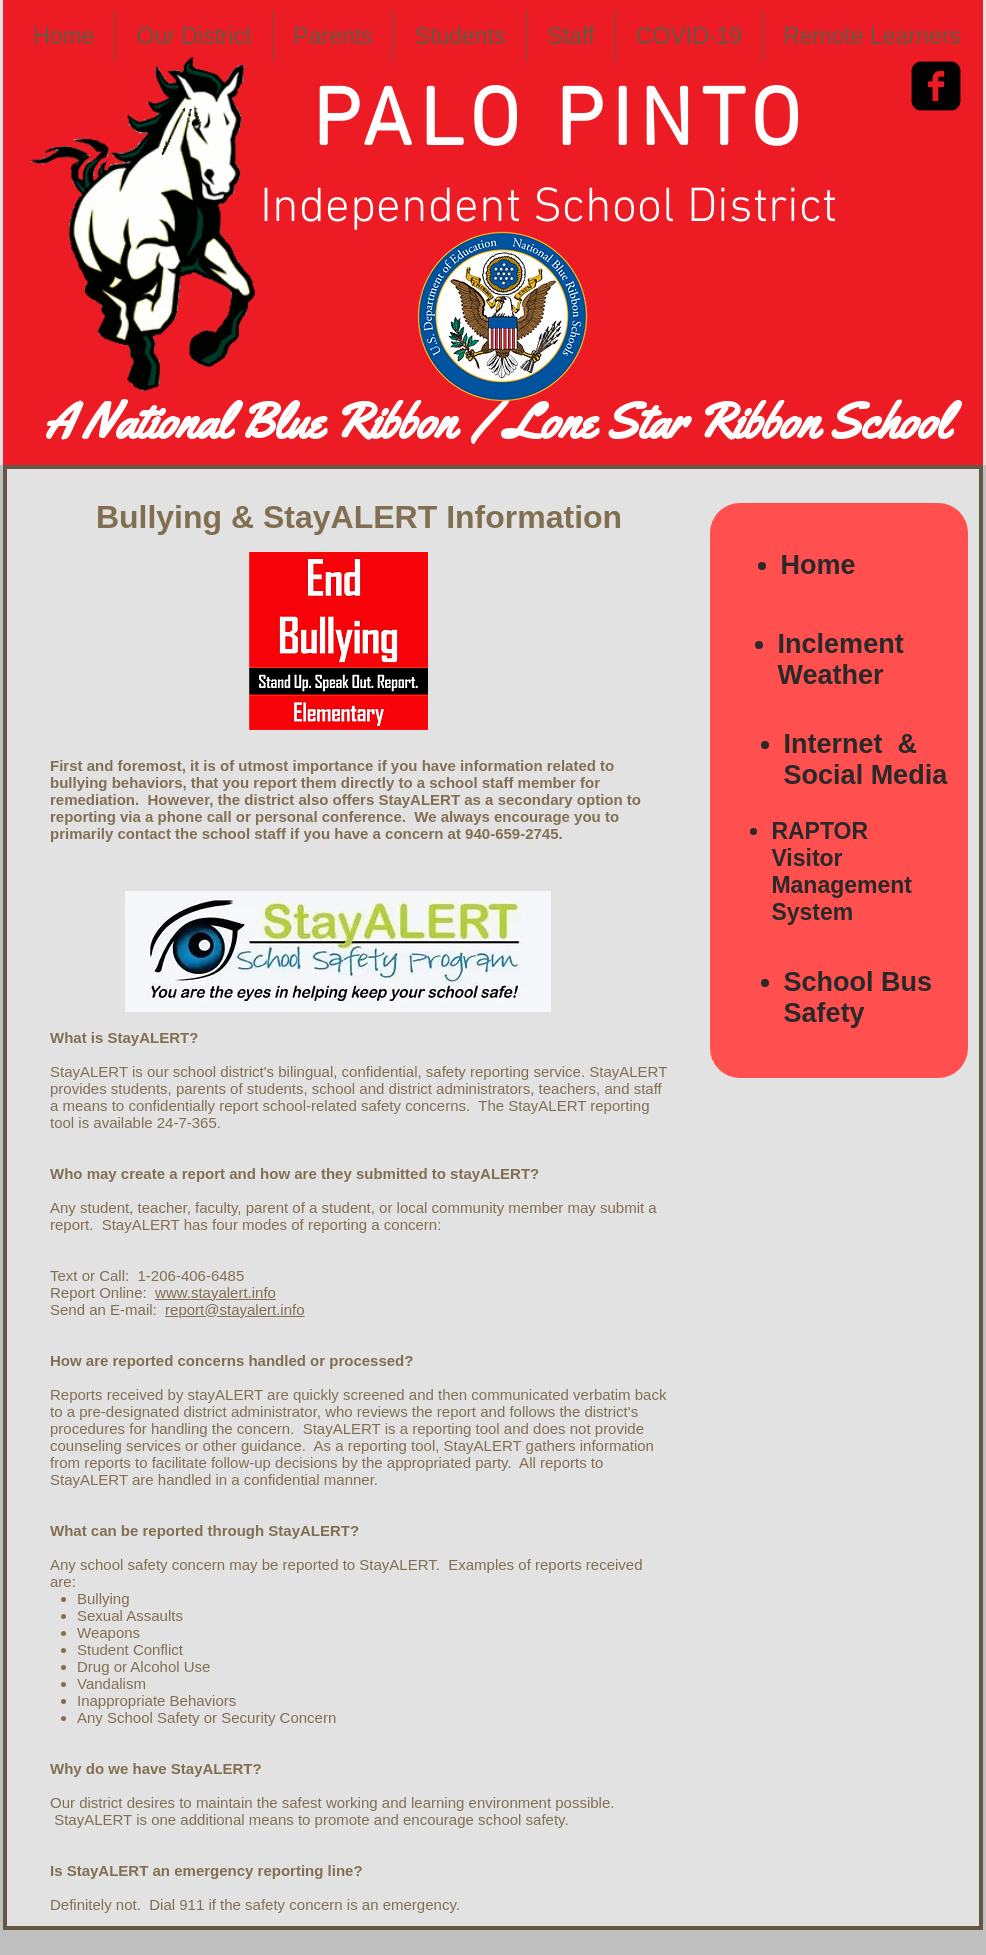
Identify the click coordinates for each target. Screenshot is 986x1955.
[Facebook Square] (936, 86)
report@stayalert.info (234, 1309)
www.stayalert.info (215, 1292)
